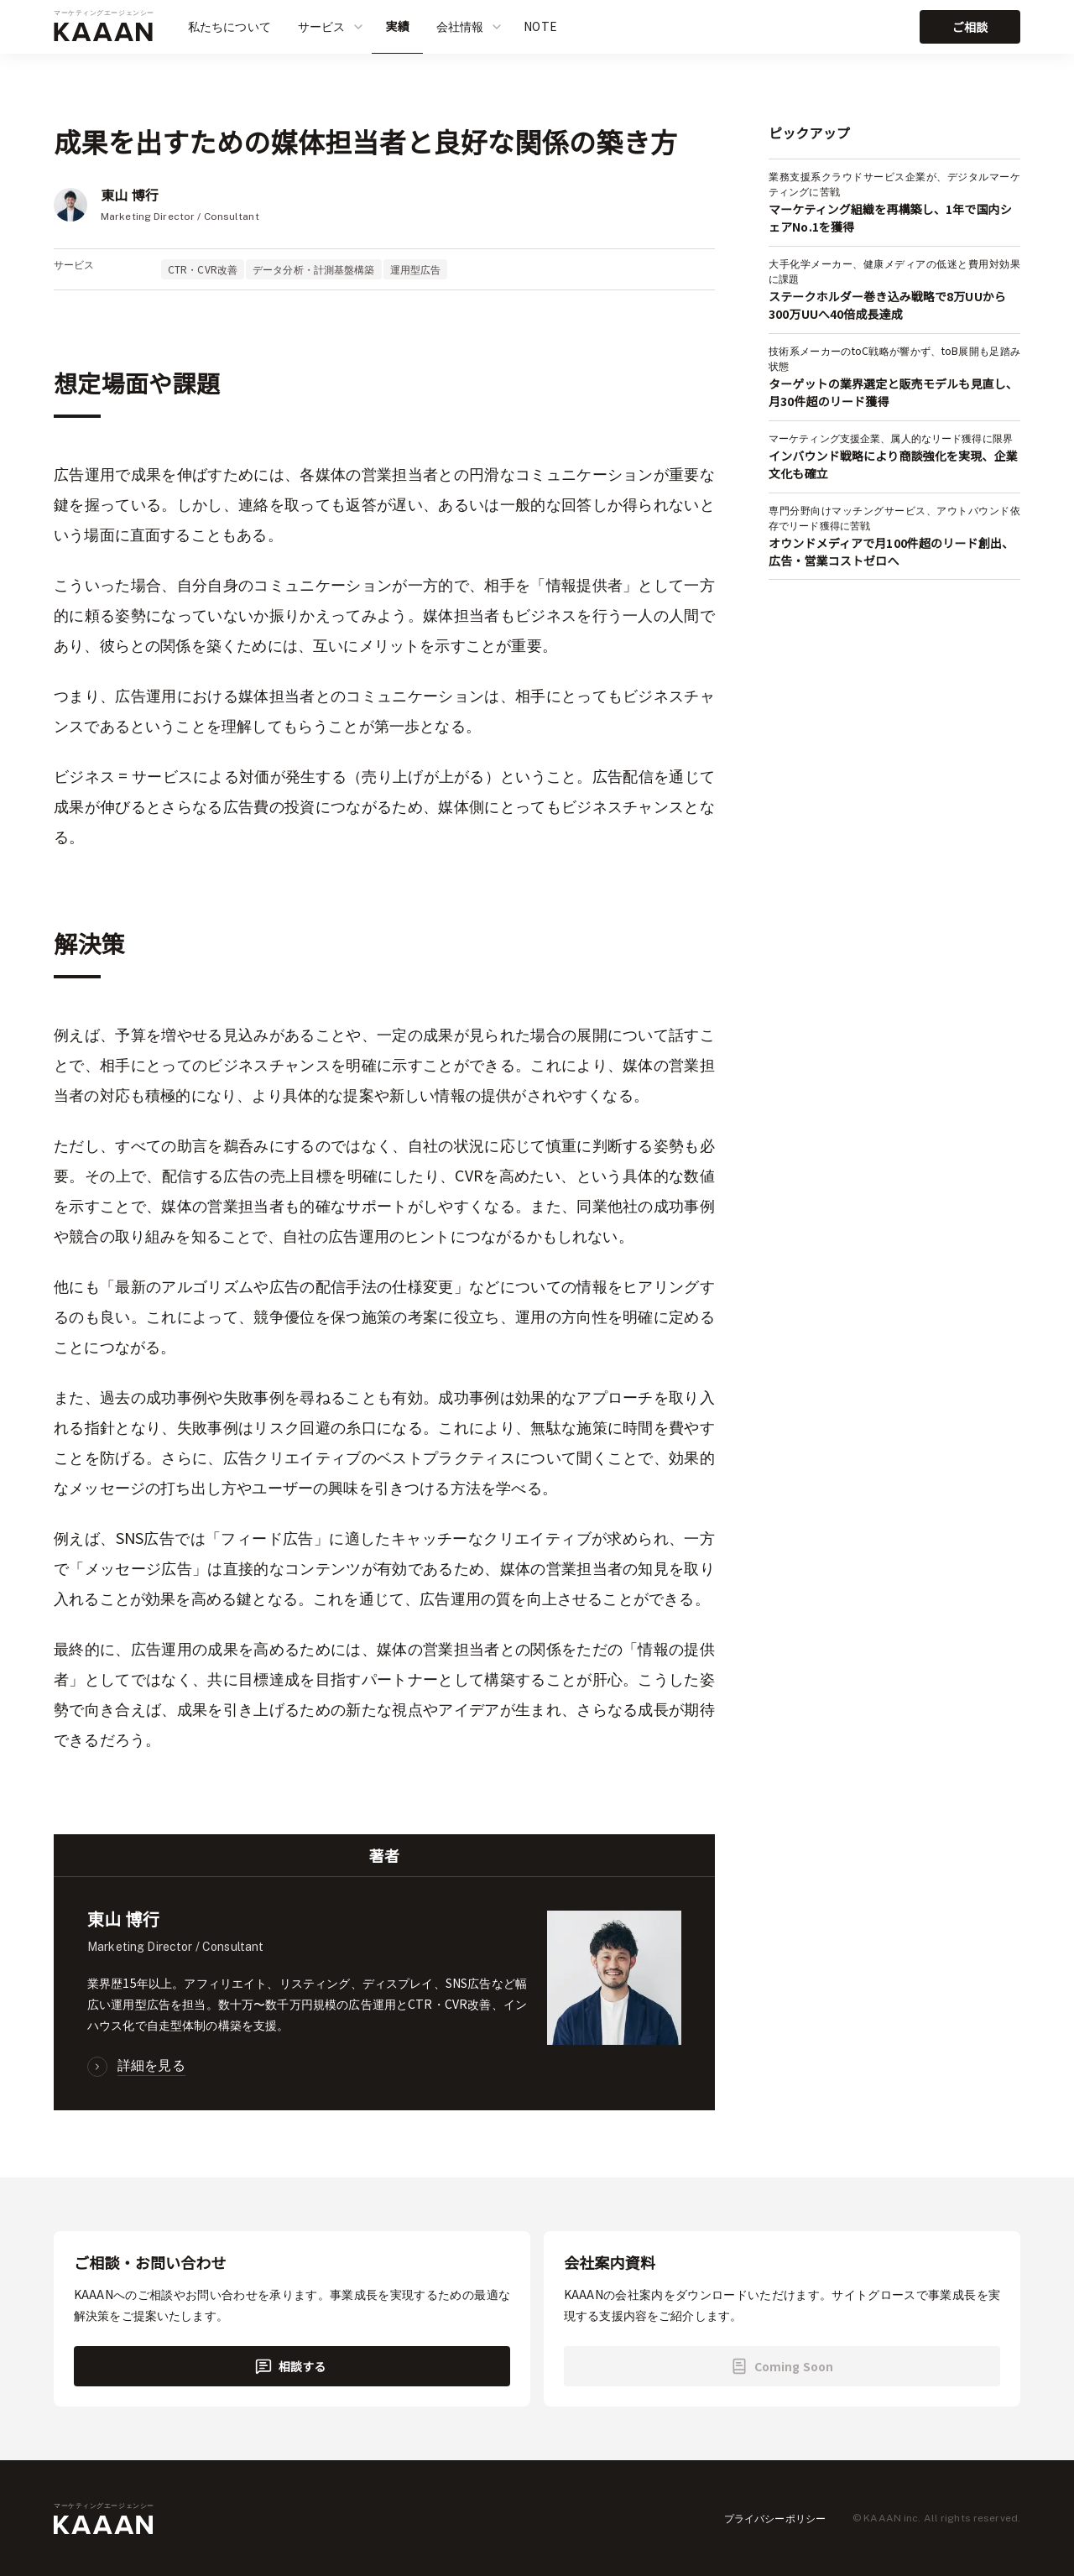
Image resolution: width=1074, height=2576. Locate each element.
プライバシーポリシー (775, 2518)
